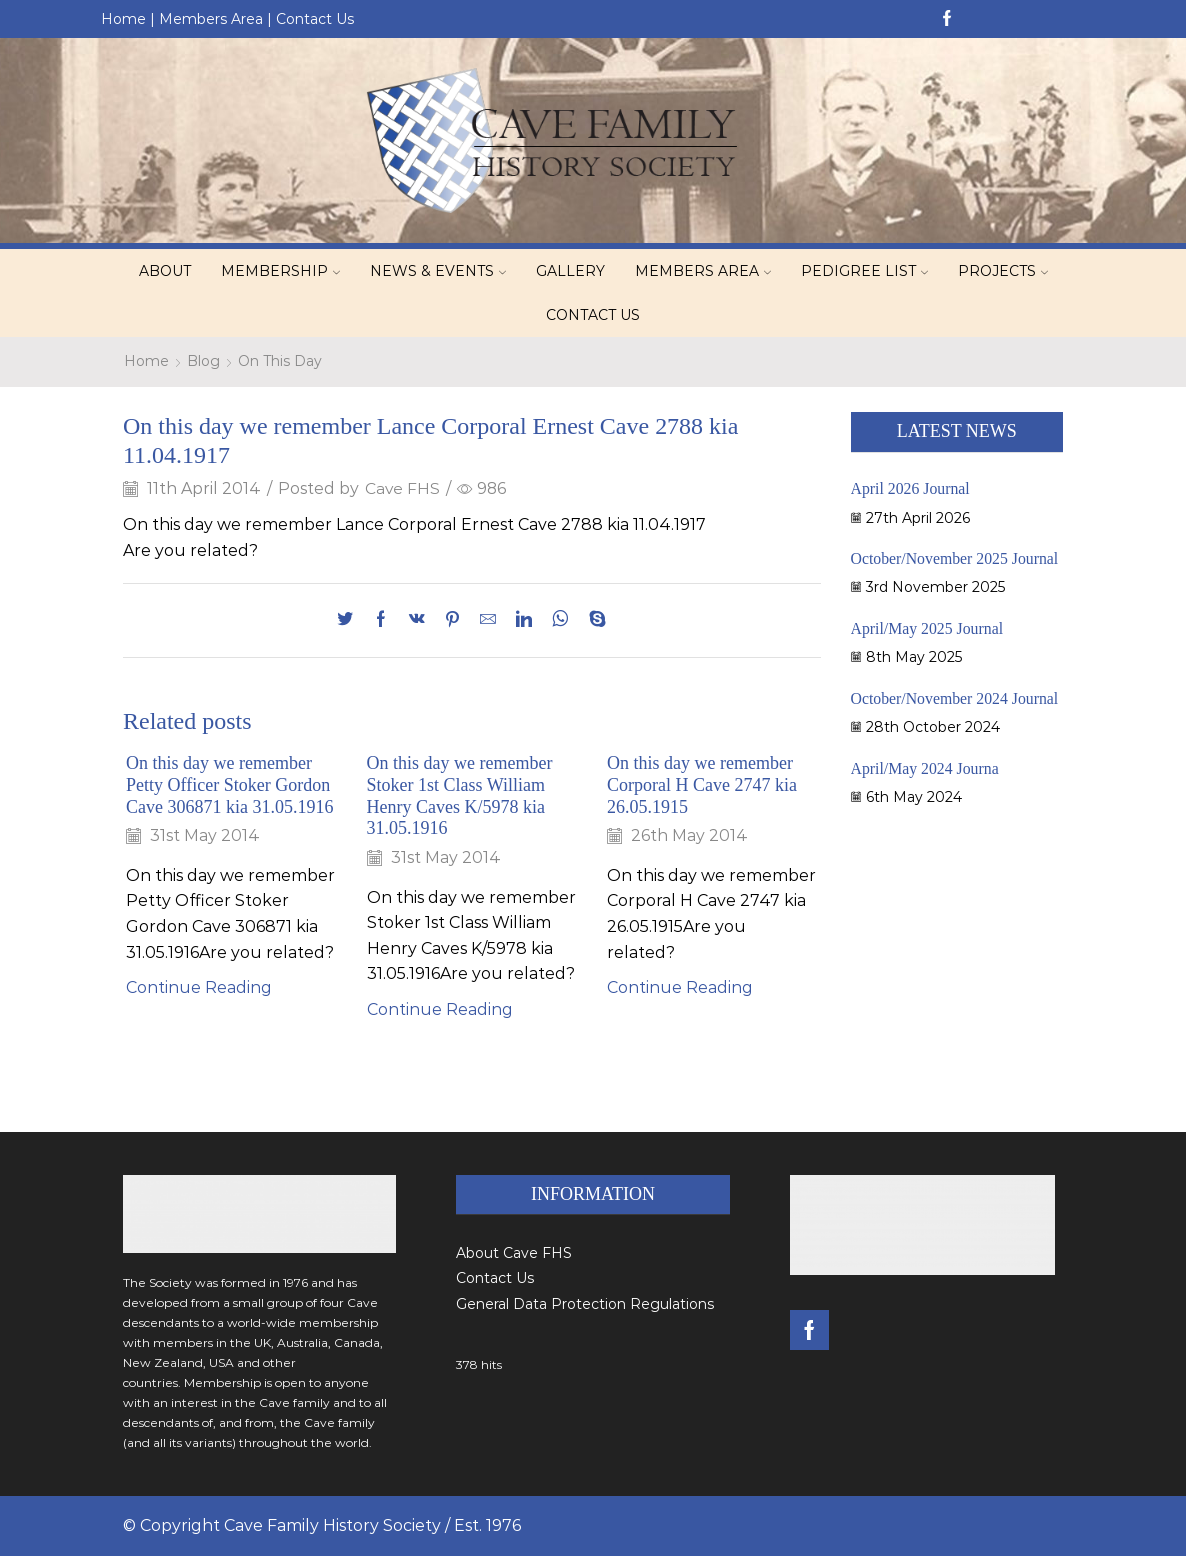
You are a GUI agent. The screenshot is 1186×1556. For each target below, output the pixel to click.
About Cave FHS (514, 1253)
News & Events (438, 271)
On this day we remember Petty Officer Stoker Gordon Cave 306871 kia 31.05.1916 (231, 785)
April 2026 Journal (911, 488)
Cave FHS (403, 488)
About (165, 271)
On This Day (280, 361)
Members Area (211, 19)
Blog (203, 361)
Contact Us (315, 19)
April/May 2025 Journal (928, 628)
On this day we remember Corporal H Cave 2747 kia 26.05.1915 (703, 785)
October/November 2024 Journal (956, 698)
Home (123, 19)
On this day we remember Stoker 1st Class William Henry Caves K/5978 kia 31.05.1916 (461, 796)
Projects (1003, 271)
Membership (280, 271)
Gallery (570, 271)
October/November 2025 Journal (956, 558)
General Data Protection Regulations (585, 1304)
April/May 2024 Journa (926, 768)
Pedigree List (864, 271)
